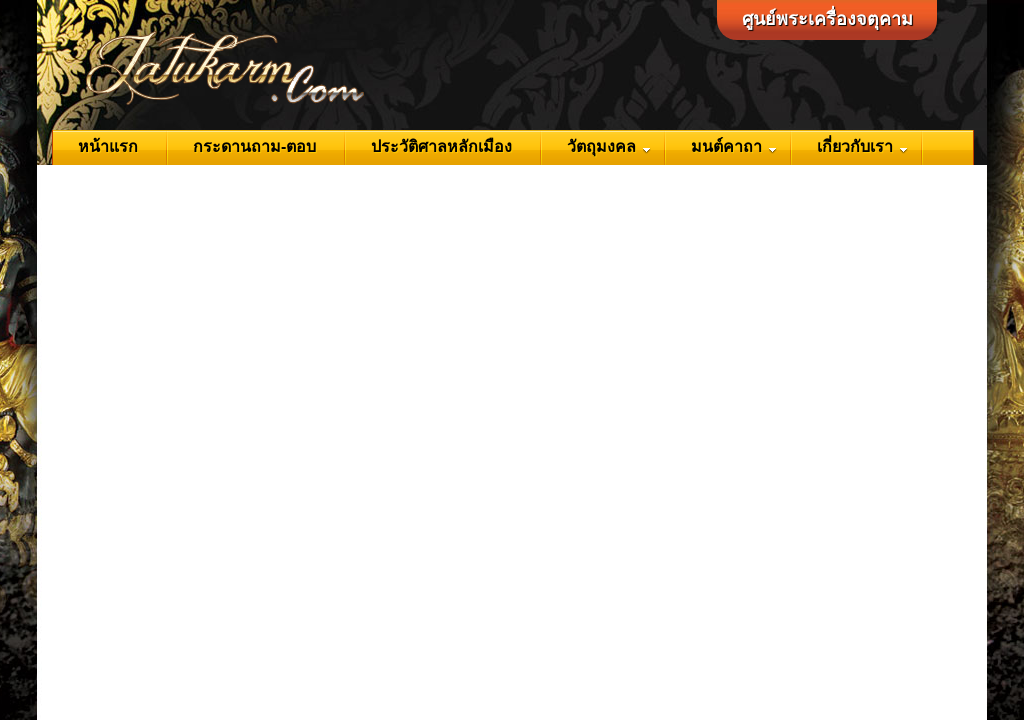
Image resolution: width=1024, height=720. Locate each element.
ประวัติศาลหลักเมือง (441, 146)
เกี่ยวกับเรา (862, 146)
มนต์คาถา (734, 146)
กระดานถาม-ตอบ (254, 146)
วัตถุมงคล (609, 146)
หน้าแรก (108, 146)
